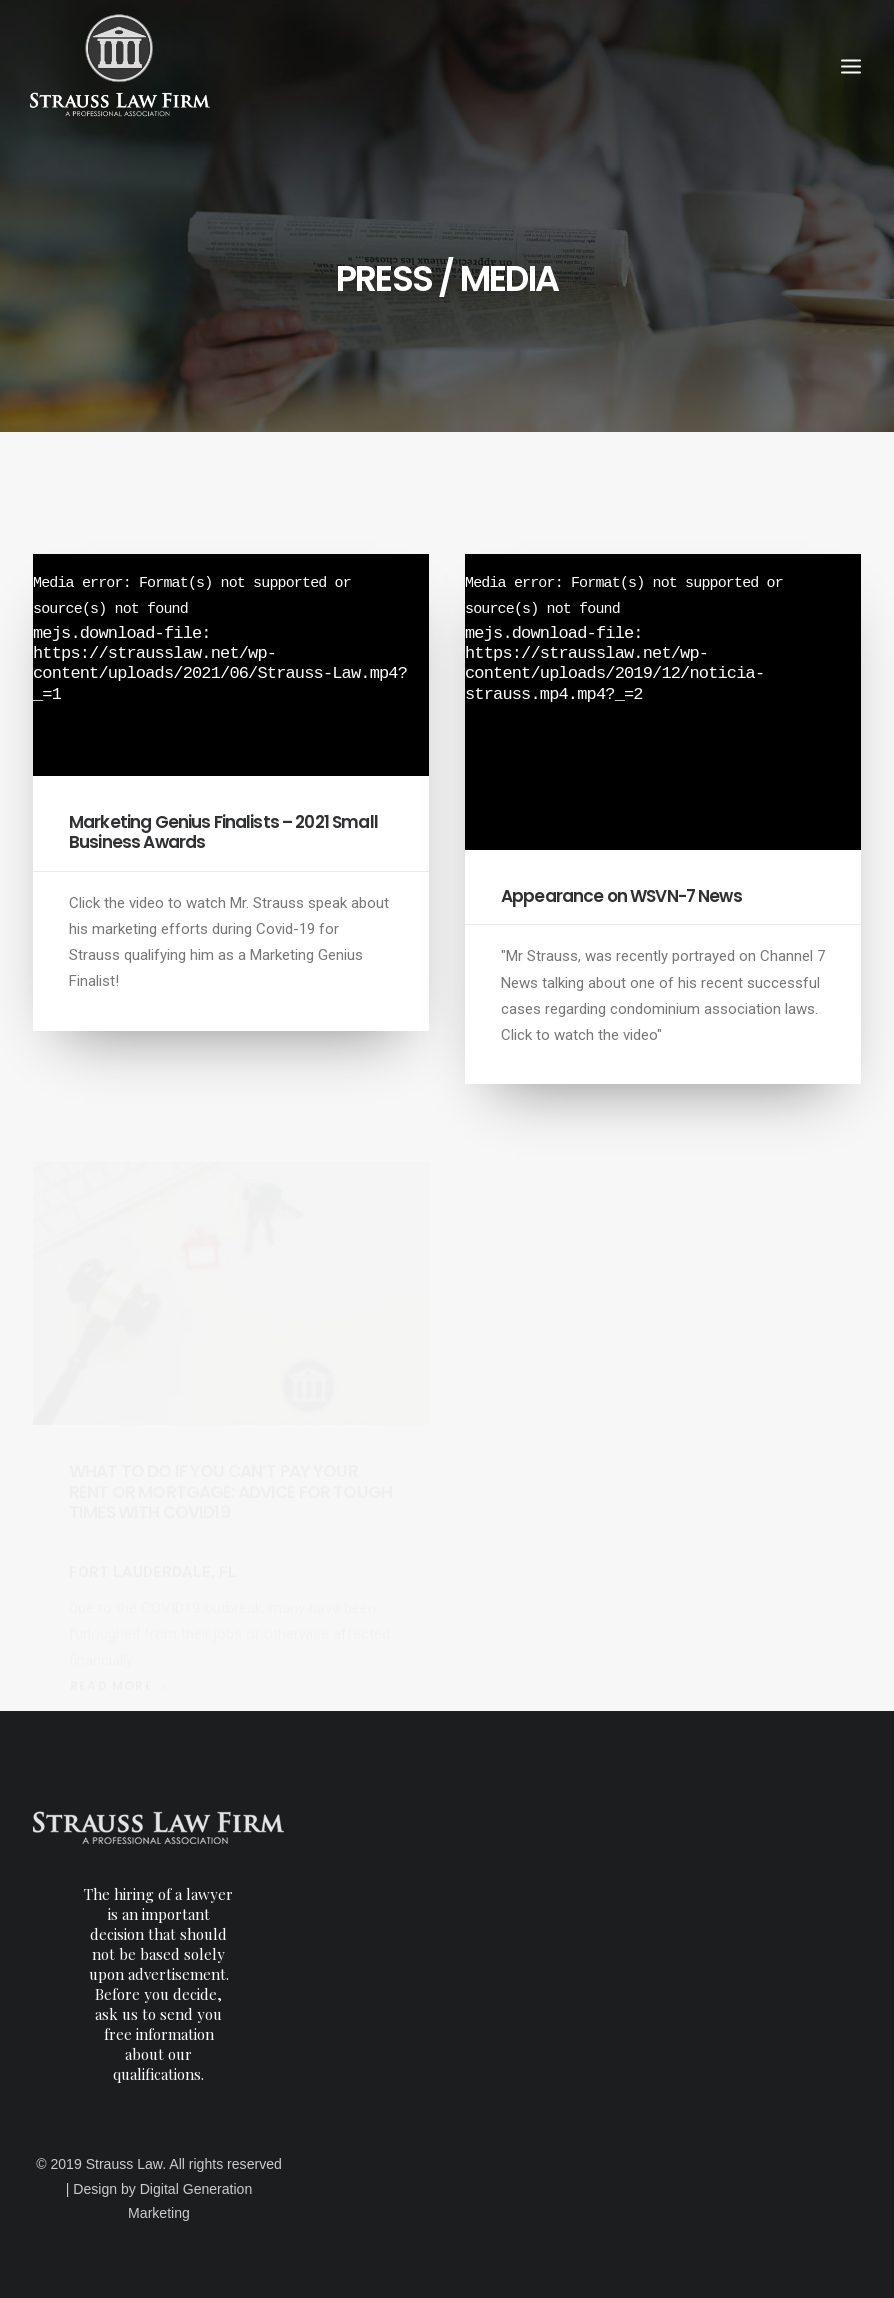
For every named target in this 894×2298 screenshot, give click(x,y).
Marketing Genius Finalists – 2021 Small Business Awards (223, 832)
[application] (231, 664)
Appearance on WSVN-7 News (621, 896)
